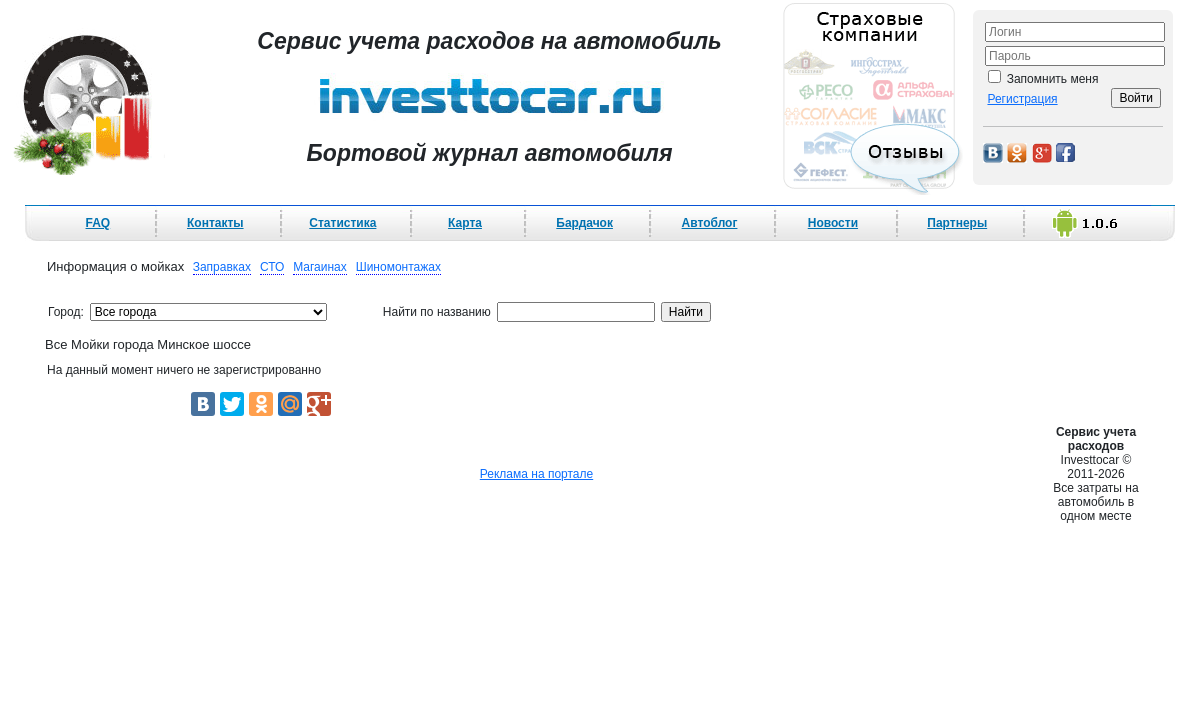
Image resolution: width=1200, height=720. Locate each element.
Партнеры (957, 223)
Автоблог (710, 223)
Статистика (342, 223)
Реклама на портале (536, 474)
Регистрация (1022, 99)
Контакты (215, 223)
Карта (465, 223)
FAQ (98, 223)
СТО (272, 267)
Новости (833, 223)
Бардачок (584, 223)
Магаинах (320, 267)
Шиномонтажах (398, 267)
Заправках (222, 267)
